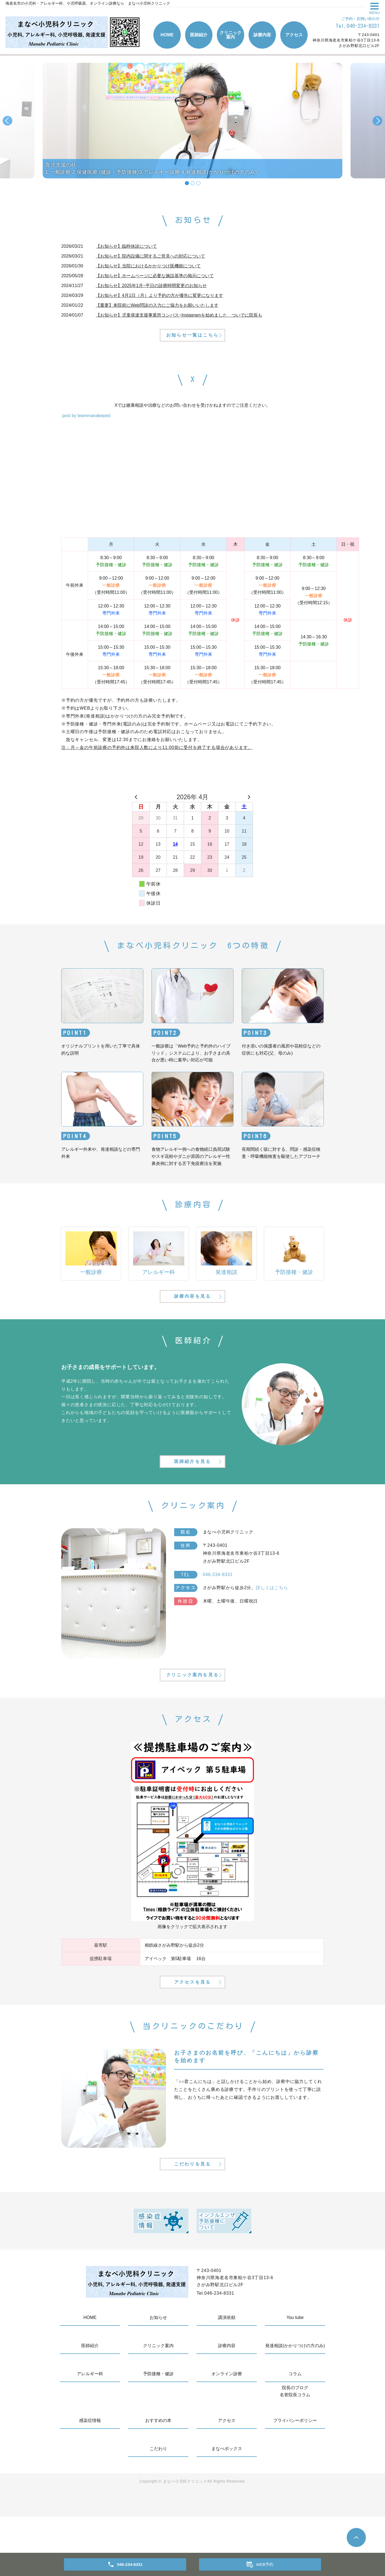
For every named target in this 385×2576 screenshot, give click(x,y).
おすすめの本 (158, 2480)
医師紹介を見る (192, 1489)
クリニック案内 (230, 34)
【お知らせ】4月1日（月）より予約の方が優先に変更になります (159, 295)
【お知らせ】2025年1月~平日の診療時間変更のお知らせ (151, 285)
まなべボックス (226, 2508)
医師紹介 (199, 35)
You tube (295, 2377)
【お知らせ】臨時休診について (126, 246)
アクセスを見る (192, 2030)
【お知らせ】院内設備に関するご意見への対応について (150, 256)
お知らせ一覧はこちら (192, 343)
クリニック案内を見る (192, 1712)
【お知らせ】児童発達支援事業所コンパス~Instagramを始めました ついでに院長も (179, 315)
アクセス (294, 35)
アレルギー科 (90, 2433)
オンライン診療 (226, 2433)
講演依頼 (226, 2377)
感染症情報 (90, 2480)
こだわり (158, 2508)
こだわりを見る (192, 2221)
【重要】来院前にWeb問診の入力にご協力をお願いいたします (157, 305)
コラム (295, 2433)
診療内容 (262, 35)
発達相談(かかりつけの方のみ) (295, 2405)
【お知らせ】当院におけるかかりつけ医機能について (148, 266)
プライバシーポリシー (295, 2480)
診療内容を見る (192, 1314)
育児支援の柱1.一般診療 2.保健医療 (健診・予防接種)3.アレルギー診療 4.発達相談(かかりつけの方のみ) (151, 168)
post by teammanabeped (86, 425)
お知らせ (158, 2377)
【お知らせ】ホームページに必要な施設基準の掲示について (155, 275)
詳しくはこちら (272, 1617)
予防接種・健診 (158, 2433)
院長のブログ (295, 2447)
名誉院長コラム (295, 2454)
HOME (167, 35)
